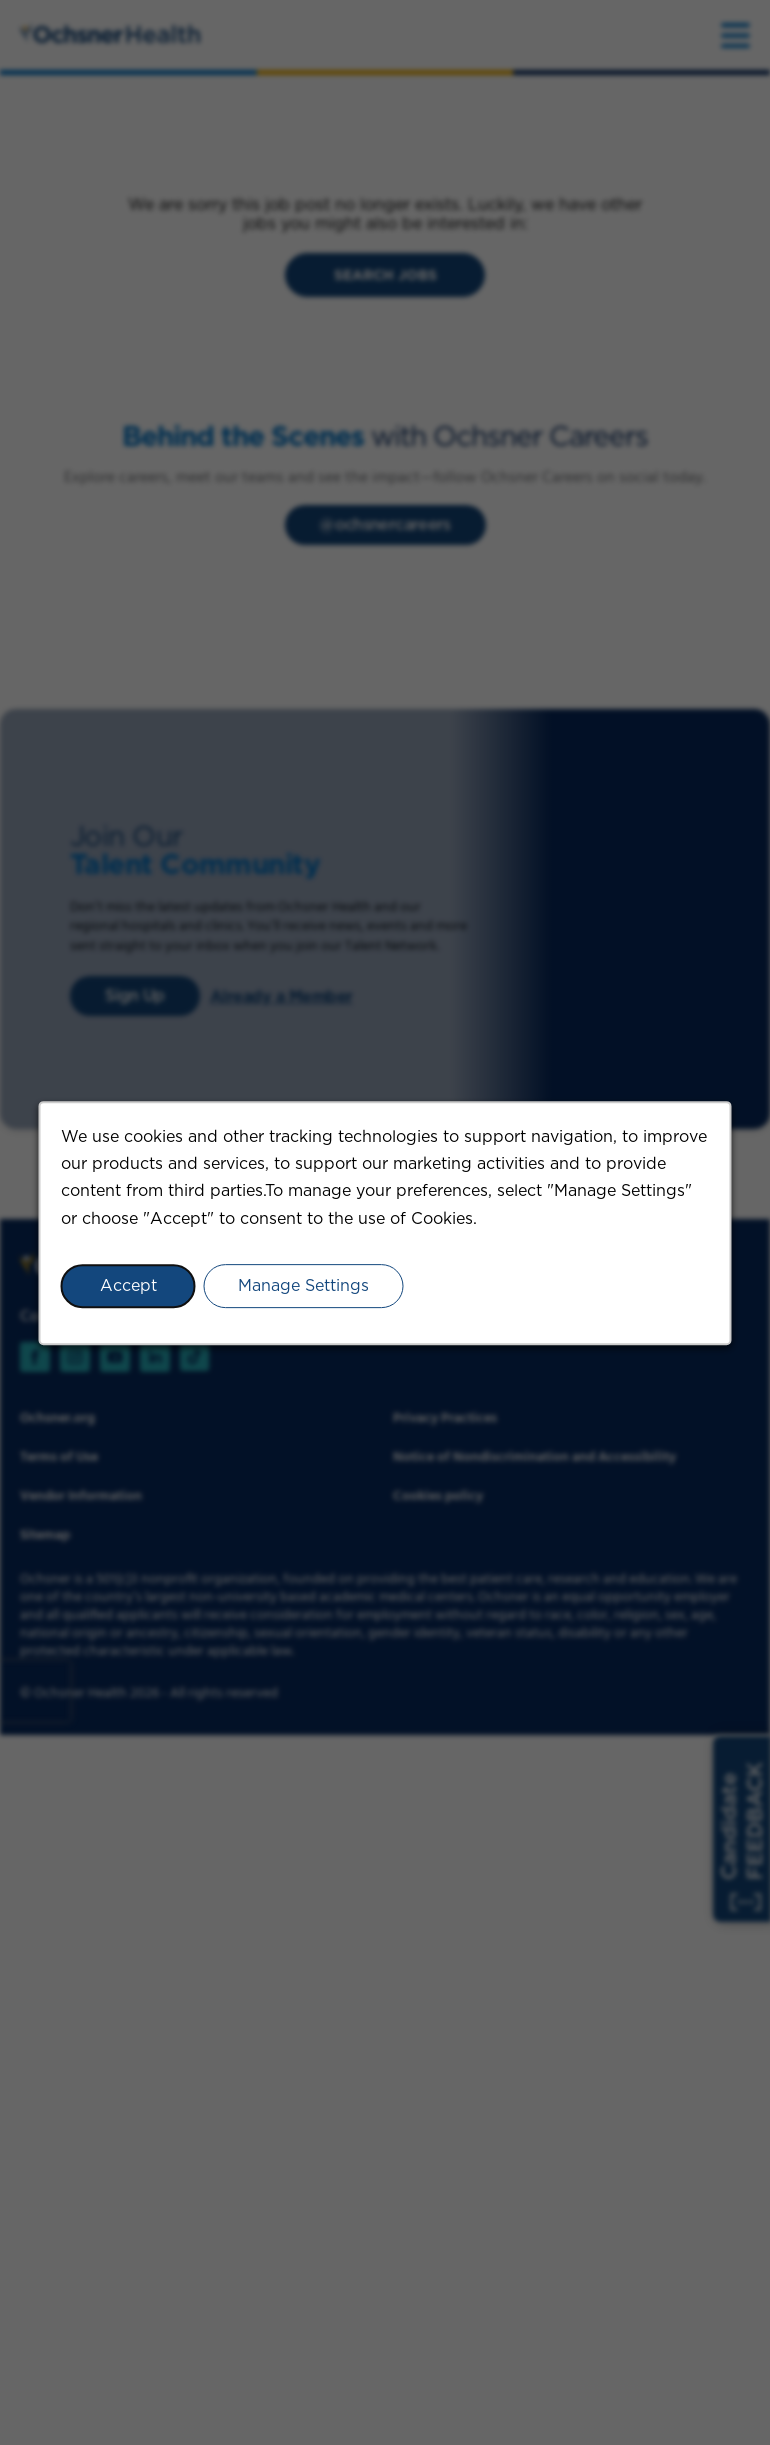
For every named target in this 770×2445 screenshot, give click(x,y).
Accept (128, 1284)
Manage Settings (303, 1284)
